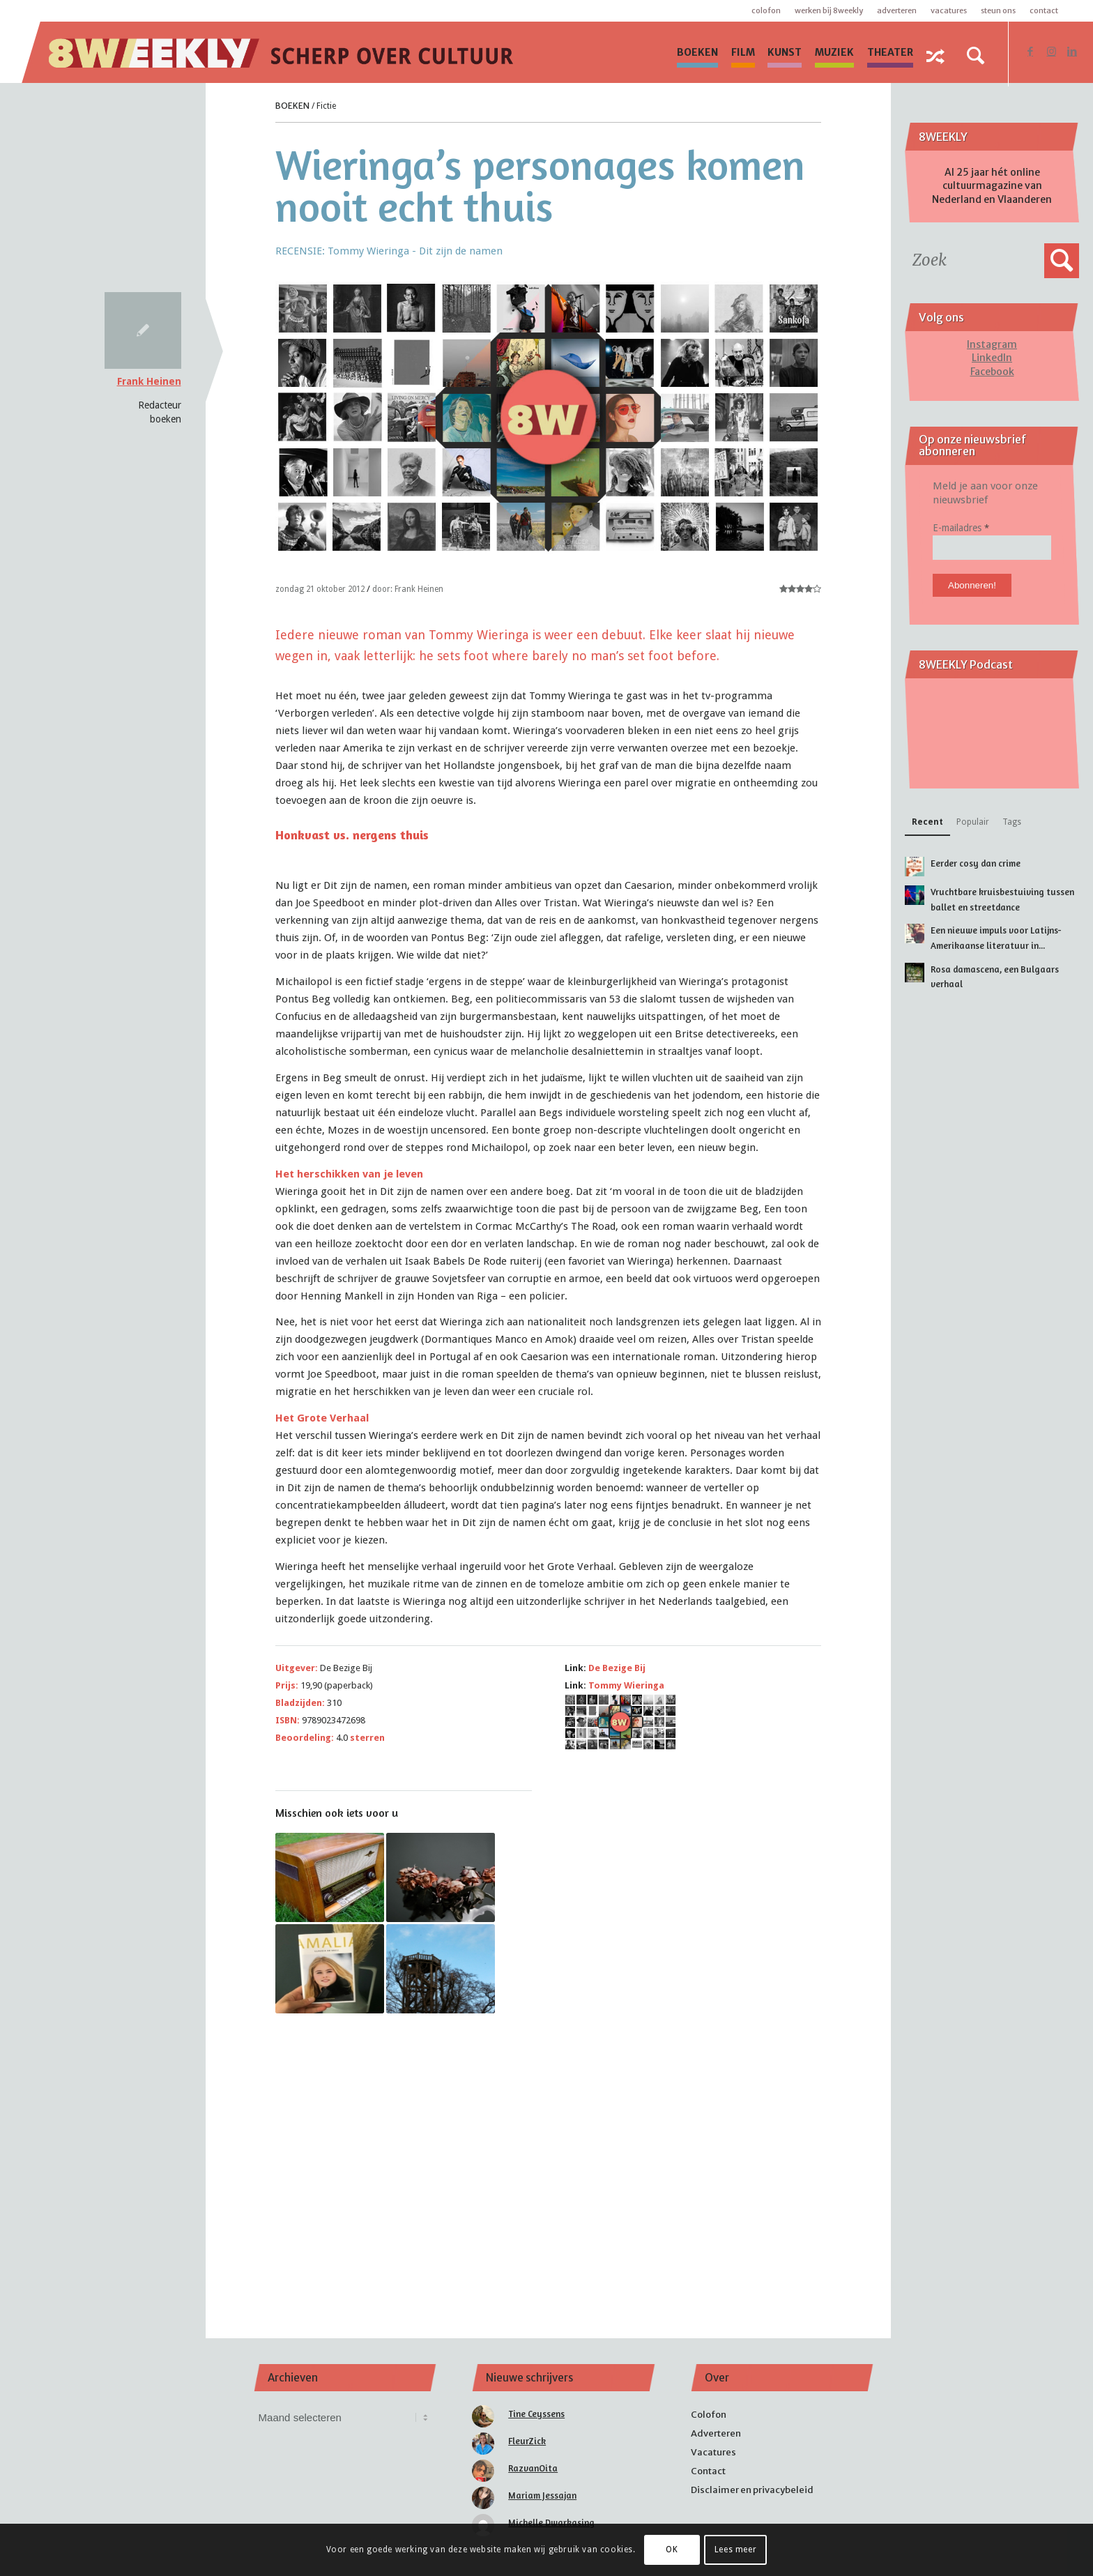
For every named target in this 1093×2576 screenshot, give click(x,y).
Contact (1044, 10)
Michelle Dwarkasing (551, 2522)
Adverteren (897, 10)
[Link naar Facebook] (1030, 51)
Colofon (766, 10)
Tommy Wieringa (626, 1685)
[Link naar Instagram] (1051, 51)
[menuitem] (697, 52)
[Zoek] (975, 55)
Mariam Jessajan (542, 2495)
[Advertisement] (548, 2157)
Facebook (992, 371)
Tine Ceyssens (536, 2413)
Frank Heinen (149, 381)
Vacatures (949, 10)
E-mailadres (961, 527)
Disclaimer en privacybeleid (752, 2490)
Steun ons (998, 10)
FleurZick (527, 2440)
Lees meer (735, 2549)
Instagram (992, 344)
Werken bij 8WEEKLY (829, 10)
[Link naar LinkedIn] (1072, 51)
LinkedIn (992, 357)
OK (672, 2549)
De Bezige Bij (616, 1668)
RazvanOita (533, 2468)
